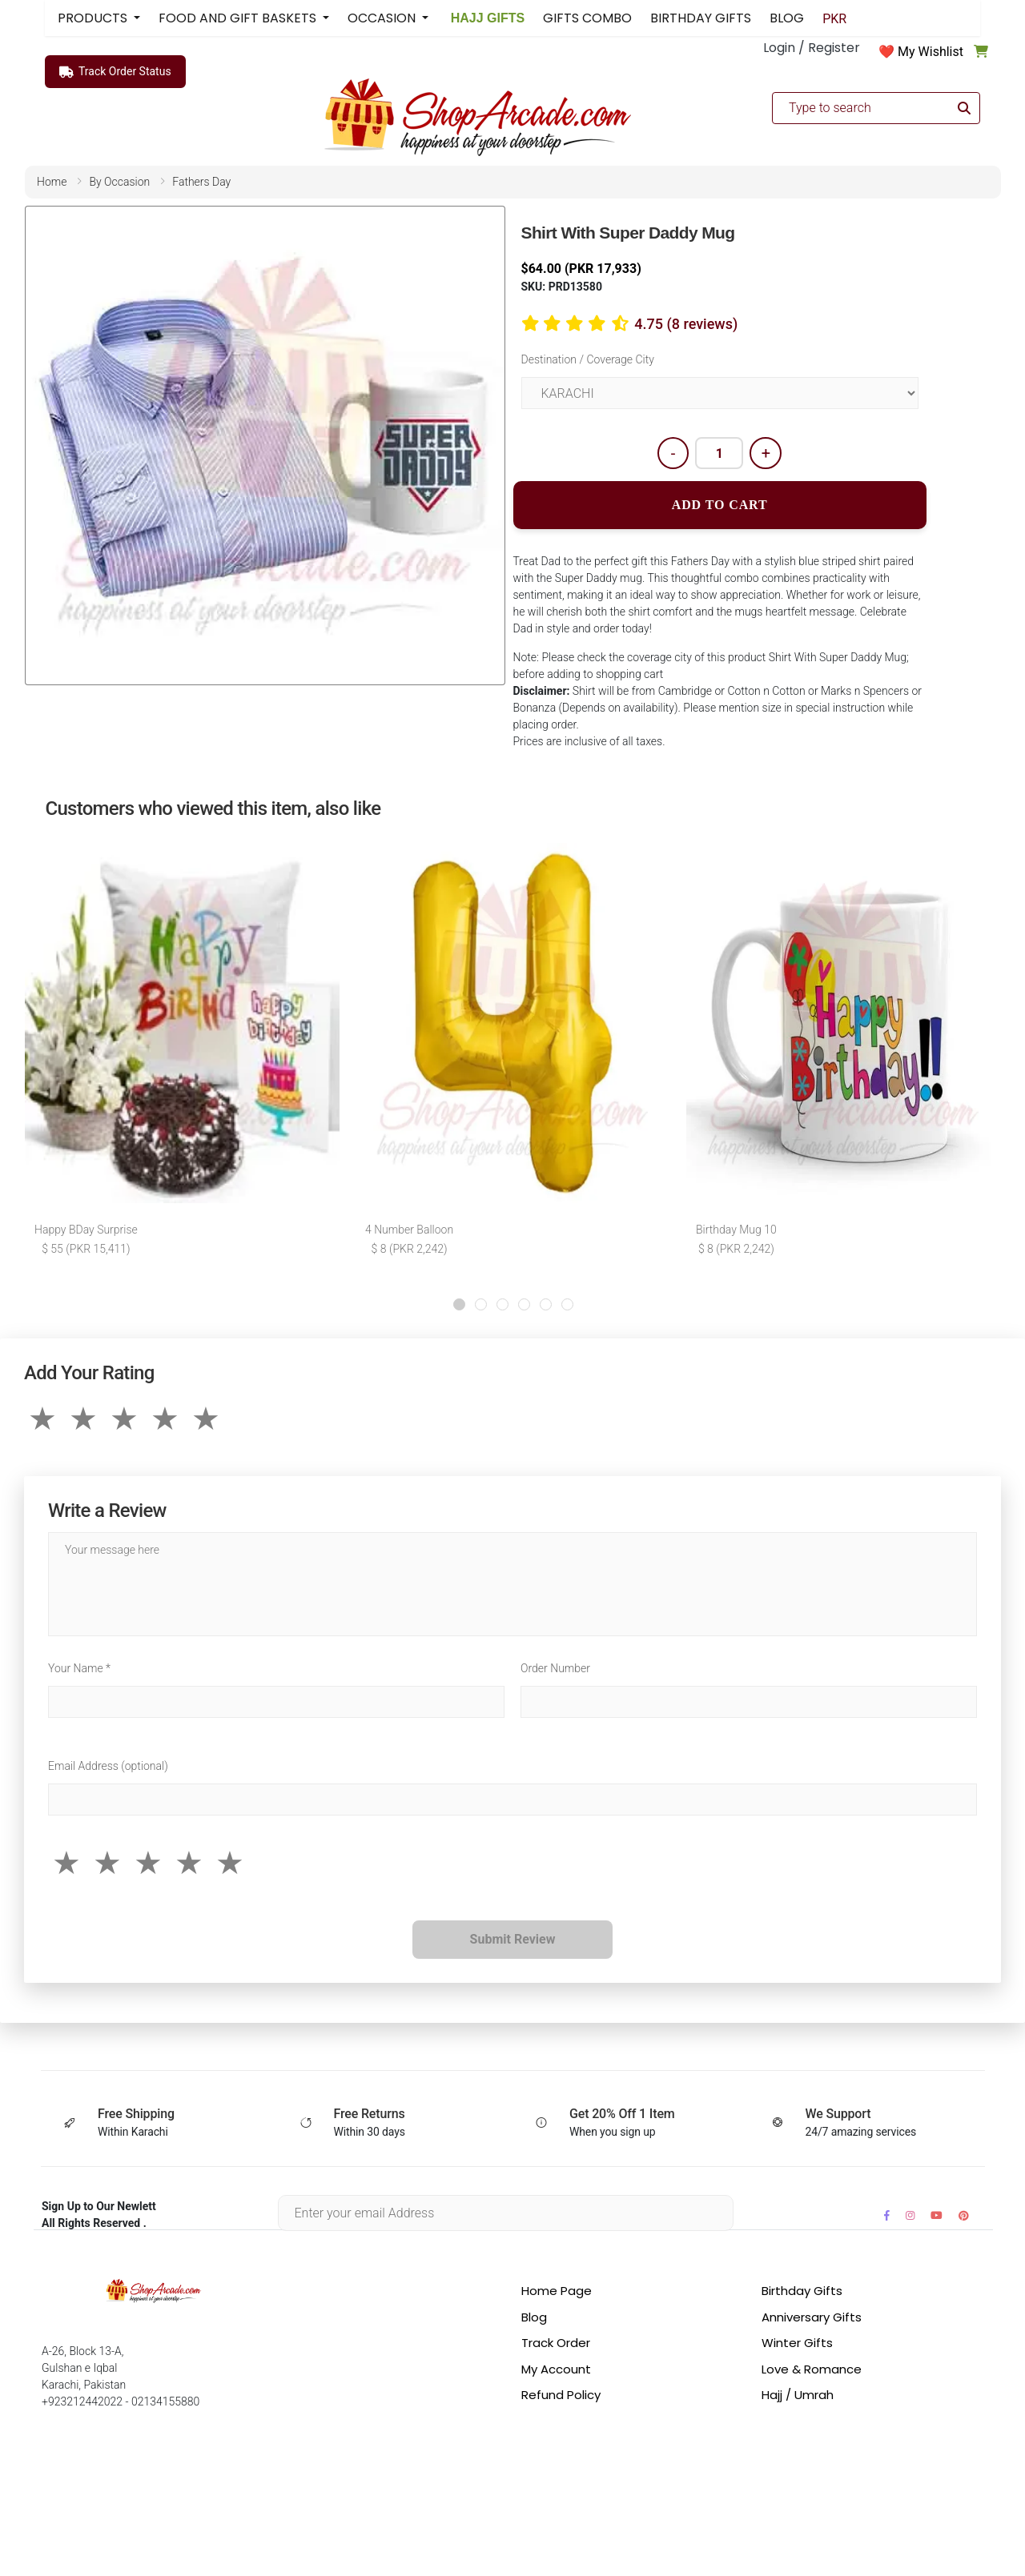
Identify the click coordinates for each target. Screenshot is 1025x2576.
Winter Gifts (797, 2342)
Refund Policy (561, 2394)
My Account (556, 2369)
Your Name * (79, 1668)
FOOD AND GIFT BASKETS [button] (239, 18)
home (51, 181)
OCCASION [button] (383, 18)
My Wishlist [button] (930, 51)
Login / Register (811, 47)
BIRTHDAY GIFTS (700, 18)
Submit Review (513, 1939)
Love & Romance (812, 2369)
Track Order (555, 2342)
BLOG (787, 18)
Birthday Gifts (802, 2290)
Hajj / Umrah (798, 2394)
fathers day (201, 181)
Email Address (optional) (108, 1765)
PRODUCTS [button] (94, 18)
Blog (534, 2317)
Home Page (556, 2290)
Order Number (555, 1668)
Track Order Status (115, 72)
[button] (459, 1304)
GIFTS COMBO (587, 18)
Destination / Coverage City (587, 359)
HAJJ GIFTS (486, 18)
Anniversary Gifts (812, 2317)
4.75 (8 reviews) (686, 323)
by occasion (119, 181)
